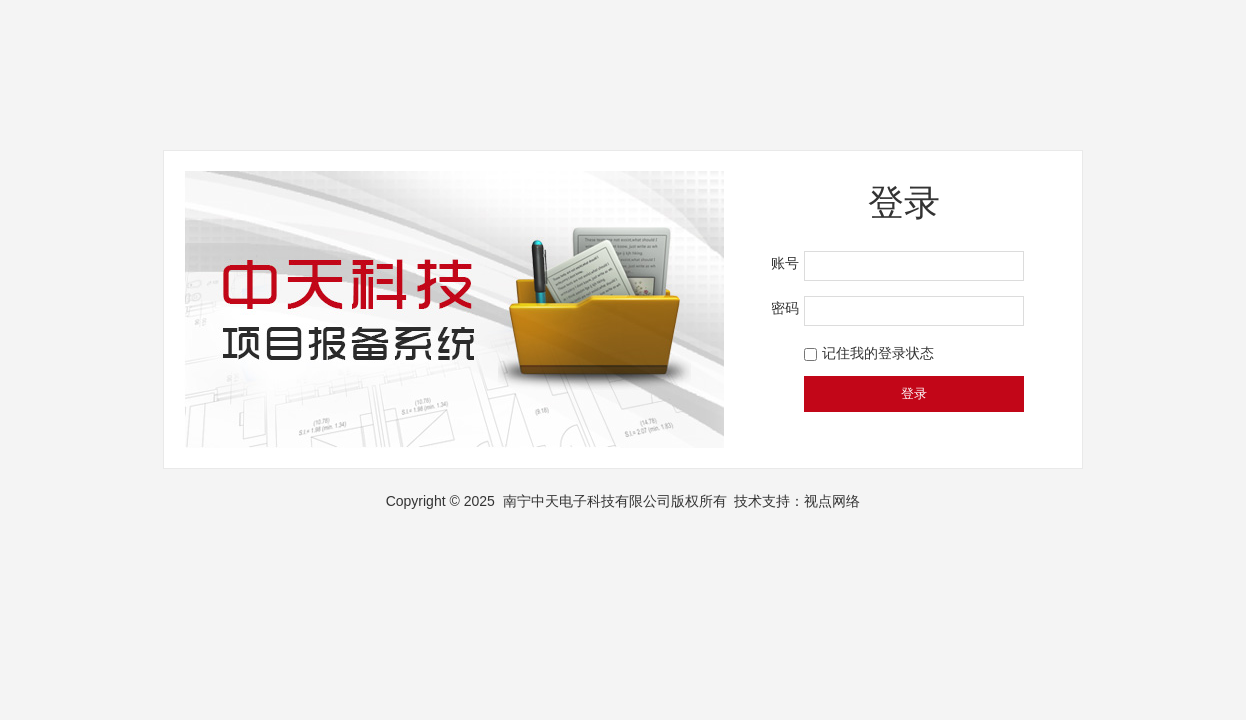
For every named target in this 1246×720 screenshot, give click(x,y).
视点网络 (832, 501)
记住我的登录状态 (878, 353)
